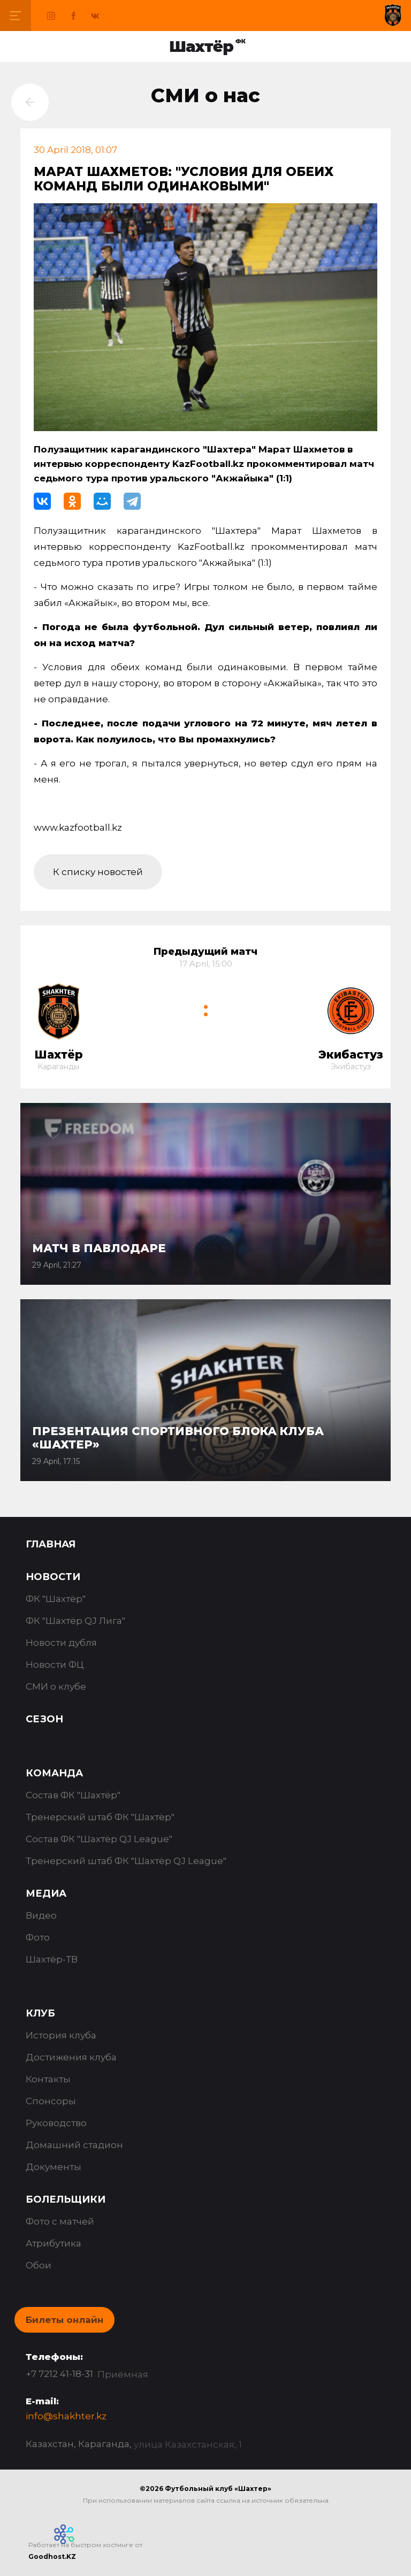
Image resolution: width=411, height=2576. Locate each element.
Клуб (40, 2013)
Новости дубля (61, 1642)
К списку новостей (98, 872)
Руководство (56, 2123)
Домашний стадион (74, 2145)
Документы (53, 2166)
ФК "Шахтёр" (56, 1598)
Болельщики (65, 2199)
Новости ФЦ (55, 1664)
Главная (50, 1544)
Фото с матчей (60, 2221)
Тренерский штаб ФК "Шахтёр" (100, 1817)
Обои (38, 2265)
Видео (41, 1915)
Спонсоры (51, 2101)
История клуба (61, 2035)
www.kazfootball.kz (78, 827)
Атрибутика (53, 2243)
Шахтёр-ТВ (52, 1959)
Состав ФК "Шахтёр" (73, 1795)
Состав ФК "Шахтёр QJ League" (99, 1839)
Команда (54, 1773)
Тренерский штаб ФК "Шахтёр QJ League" (126, 1861)
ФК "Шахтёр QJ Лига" (75, 1620)
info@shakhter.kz (66, 2416)
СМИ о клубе (56, 1686)
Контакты (48, 2079)
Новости (53, 1577)
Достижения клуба (71, 2057)
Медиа (46, 1893)
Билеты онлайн (64, 2319)
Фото (38, 1937)
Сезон (44, 1719)
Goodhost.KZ (52, 2556)
